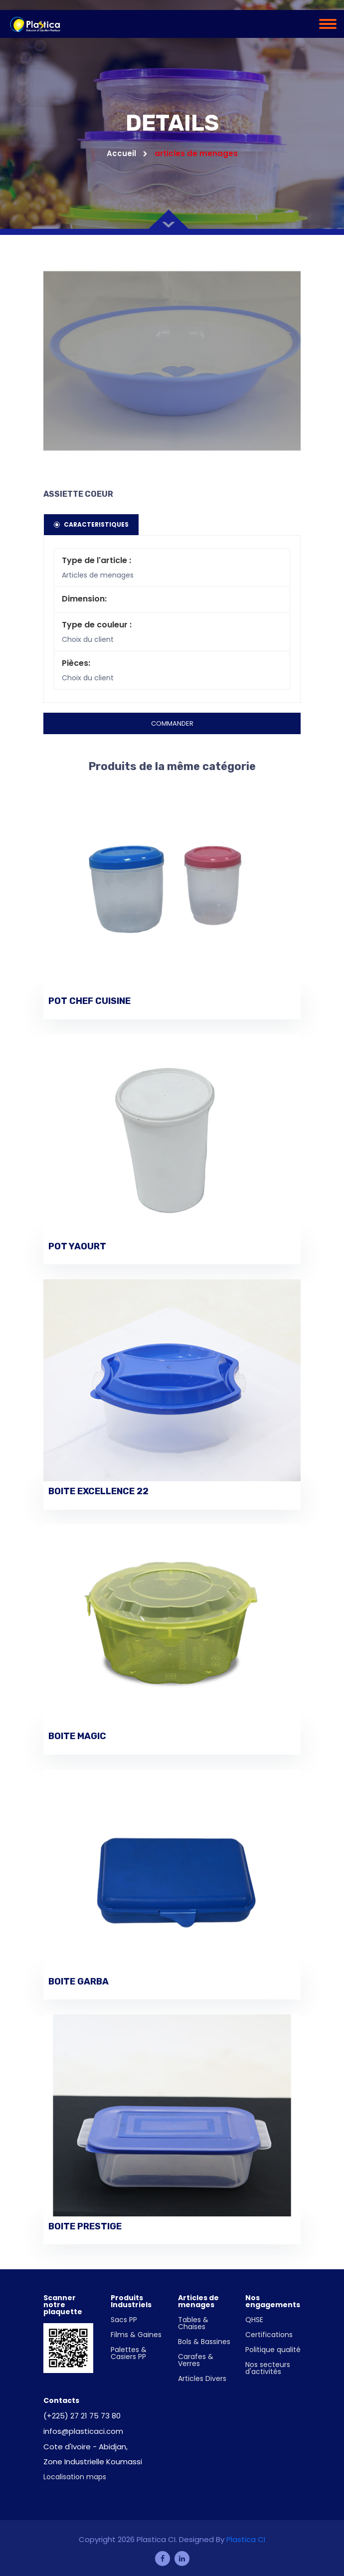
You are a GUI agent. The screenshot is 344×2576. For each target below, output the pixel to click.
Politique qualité (273, 2349)
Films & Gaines (136, 2334)
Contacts (61, 2400)
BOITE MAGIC (77, 1736)
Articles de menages (198, 2301)
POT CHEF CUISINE (89, 1001)
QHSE (254, 2319)
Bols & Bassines (204, 2341)
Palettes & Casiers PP (129, 2353)
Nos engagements (272, 2301)
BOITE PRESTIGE (85, 2226)
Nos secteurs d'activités (267, 2368)
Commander (172, 723)
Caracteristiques (91, 524)
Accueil (127, 153)
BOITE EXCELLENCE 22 (98, 1491)
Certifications (269, 2334)
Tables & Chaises (193, 2323)
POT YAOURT (77, 1246)
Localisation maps (74, 2476)
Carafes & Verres (195, 2360)
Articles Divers (202, 2378)
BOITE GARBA (78, 1982)
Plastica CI (245, 2539)
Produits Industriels (131, 2301)
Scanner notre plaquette (62, 2304)
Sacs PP (124, 2319)
